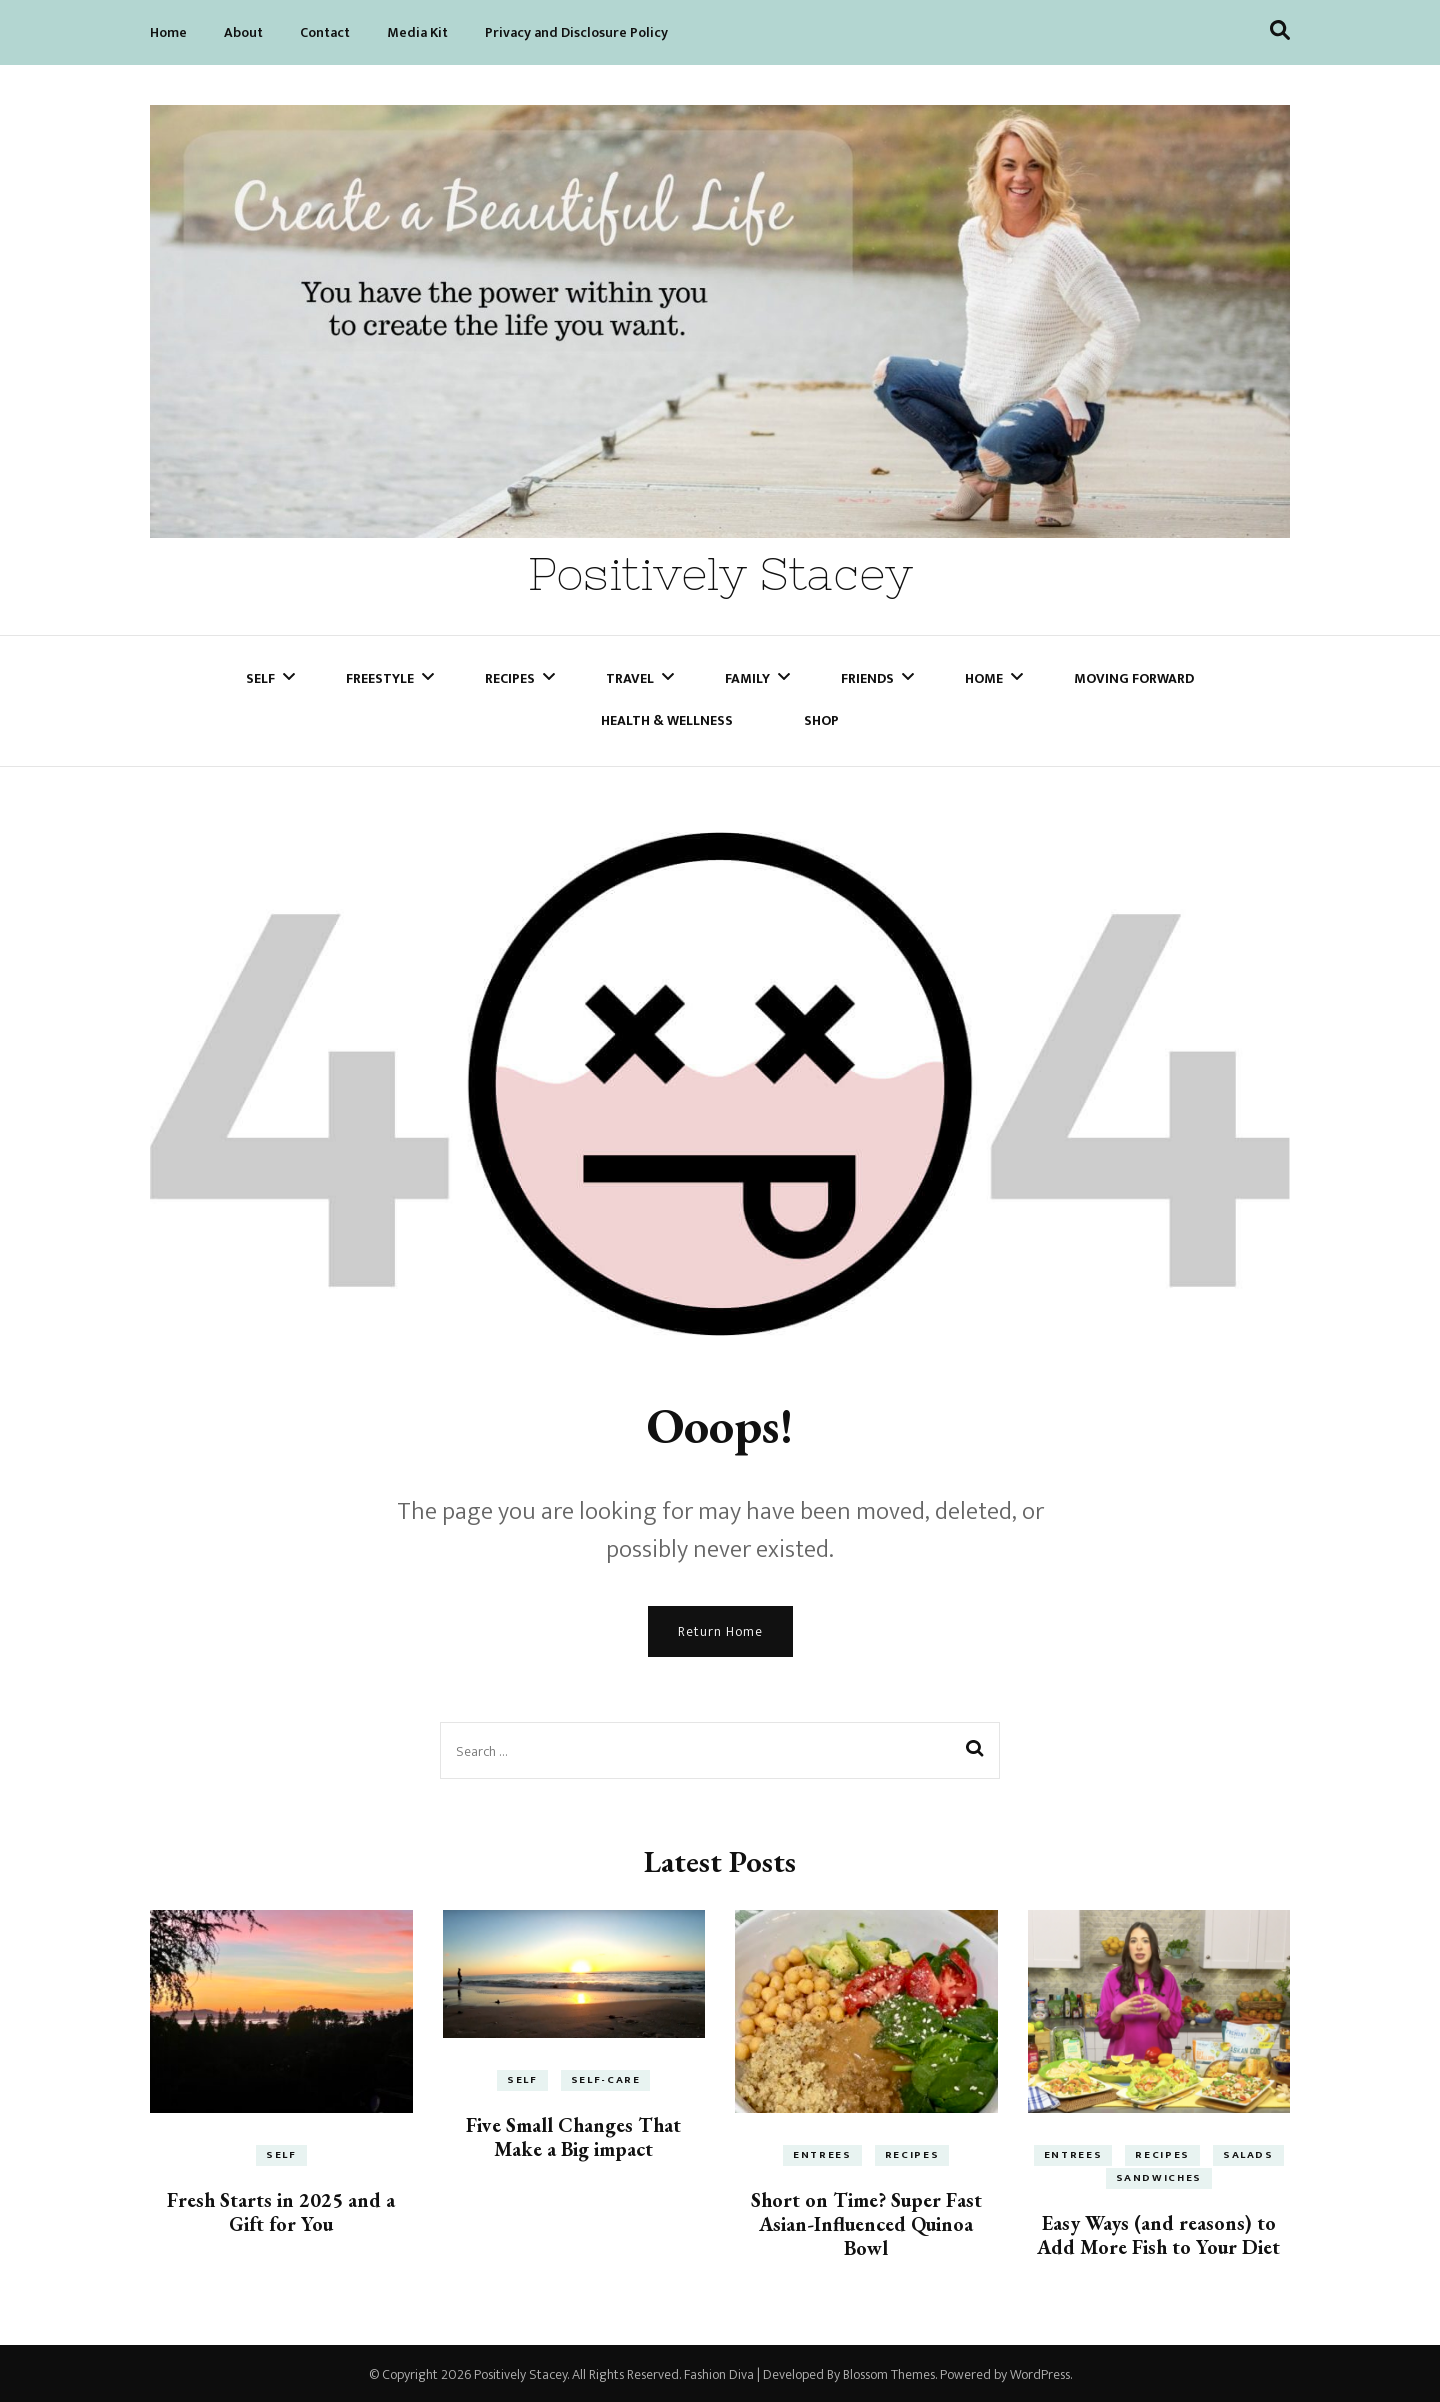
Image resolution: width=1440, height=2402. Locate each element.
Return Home (720, 1628)
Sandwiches (1159, 2175)
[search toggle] (1280, 31)
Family (747, 674)
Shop (821, 716)
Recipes (510, 674)
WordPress (1040, 2371)
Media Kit (417, 32)
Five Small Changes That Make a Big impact (573, 2134)
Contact (325, 32)
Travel (630, 674)
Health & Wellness (667, 716)
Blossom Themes (889, 2371)
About (243, 32)
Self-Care (606, 2077)
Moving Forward (1134, 674)
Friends (867, 674)
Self (260, 674)
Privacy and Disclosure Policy (576, 32)
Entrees (822, 2152)
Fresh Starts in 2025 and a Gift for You (281, 2209)
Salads (1248, 2152)
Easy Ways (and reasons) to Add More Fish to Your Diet (1158, 2232)
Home (168, 32)
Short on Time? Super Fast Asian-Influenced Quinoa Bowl (866, 2221)
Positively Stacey (720, 572)
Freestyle (380, 674)
